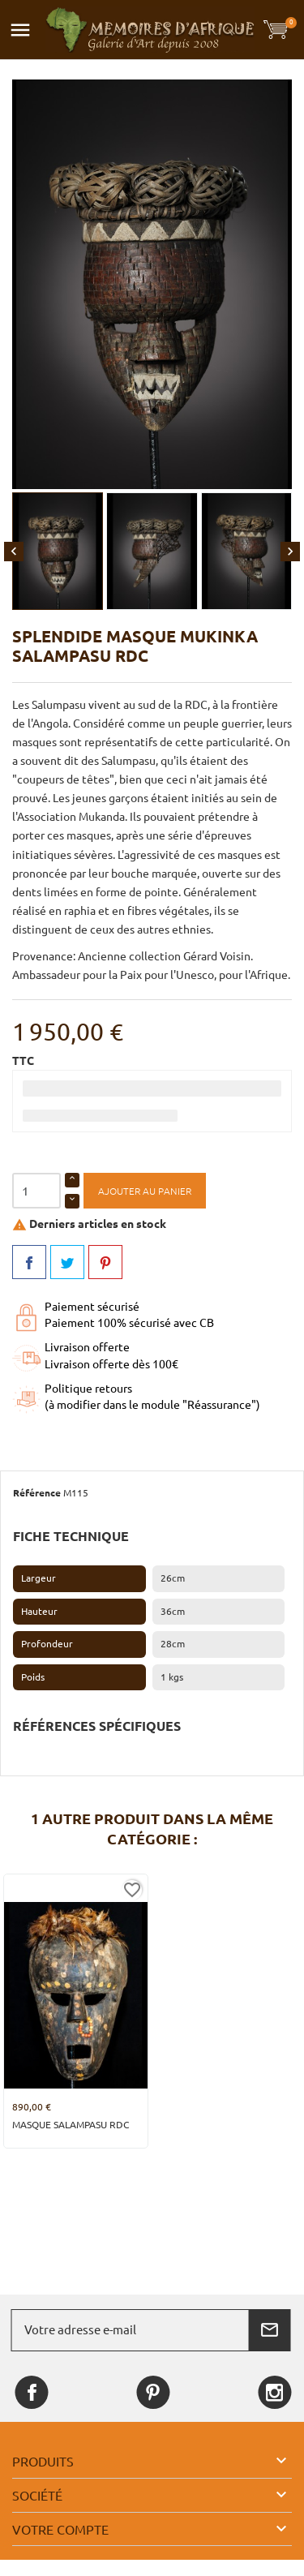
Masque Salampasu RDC (70, 2124)
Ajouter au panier (144, 1191)
